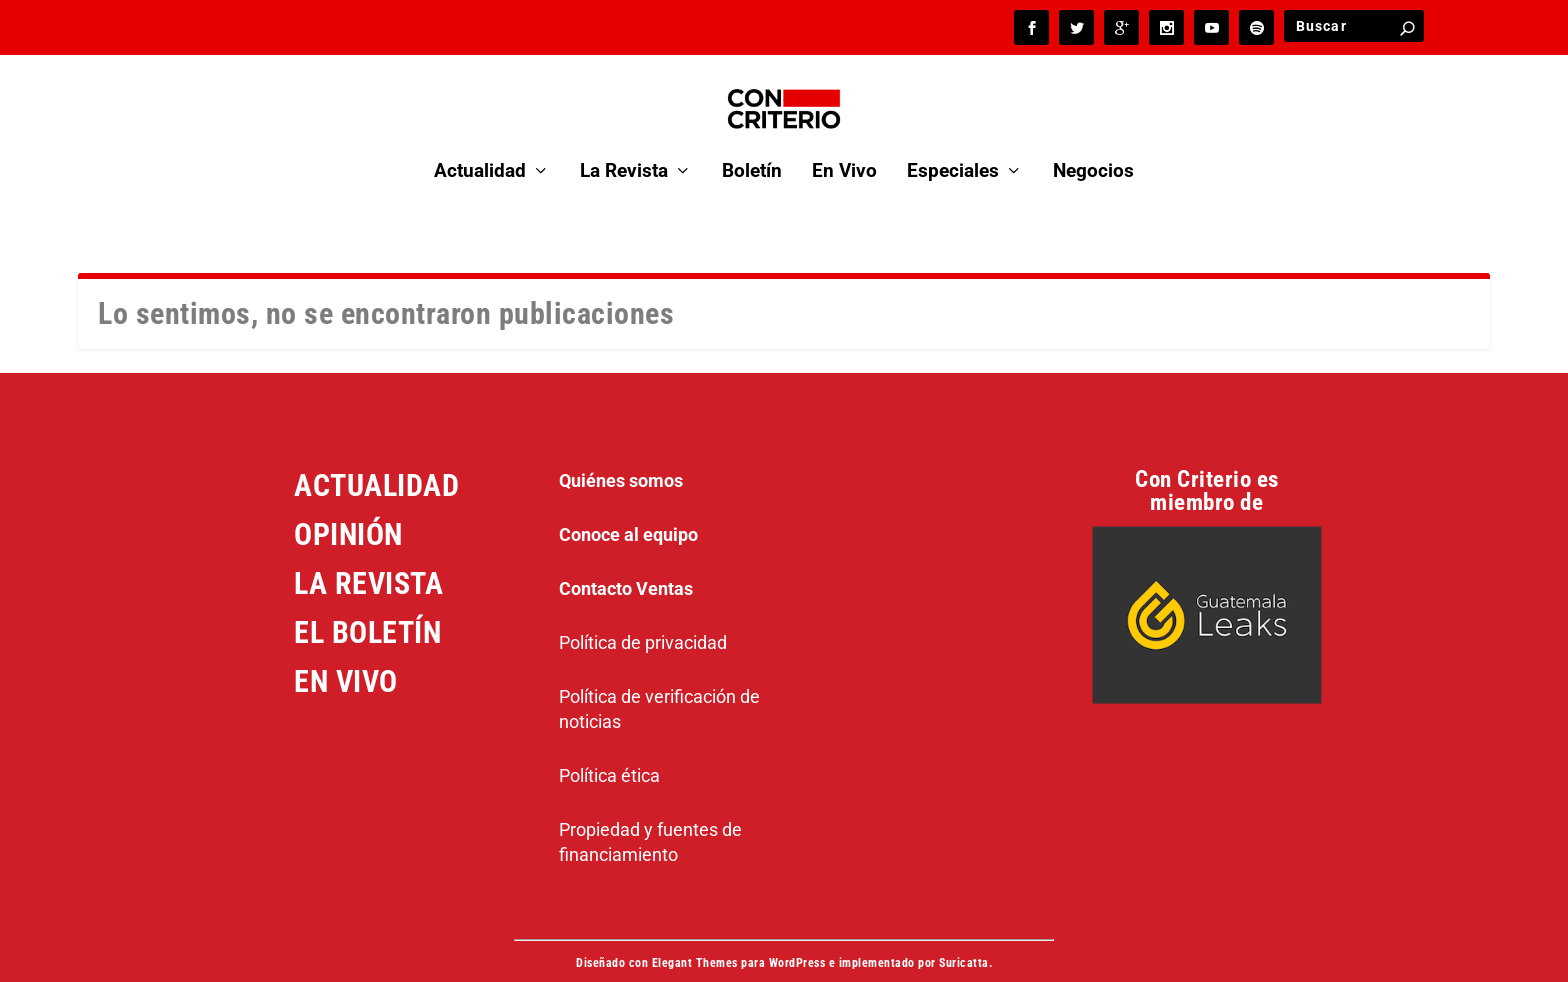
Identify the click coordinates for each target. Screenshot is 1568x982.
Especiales (953, 144)
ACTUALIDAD (376, 456)
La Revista (624, 144)
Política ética (609, 746)
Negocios (1093, 144)
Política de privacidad (643, 613)
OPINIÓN (348, 505)
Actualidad (480, 144)
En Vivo (844, 144)
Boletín (752, 144)
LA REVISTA (368, 554)
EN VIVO (346, 652)
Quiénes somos (621, 451)
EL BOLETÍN (367, 603)
